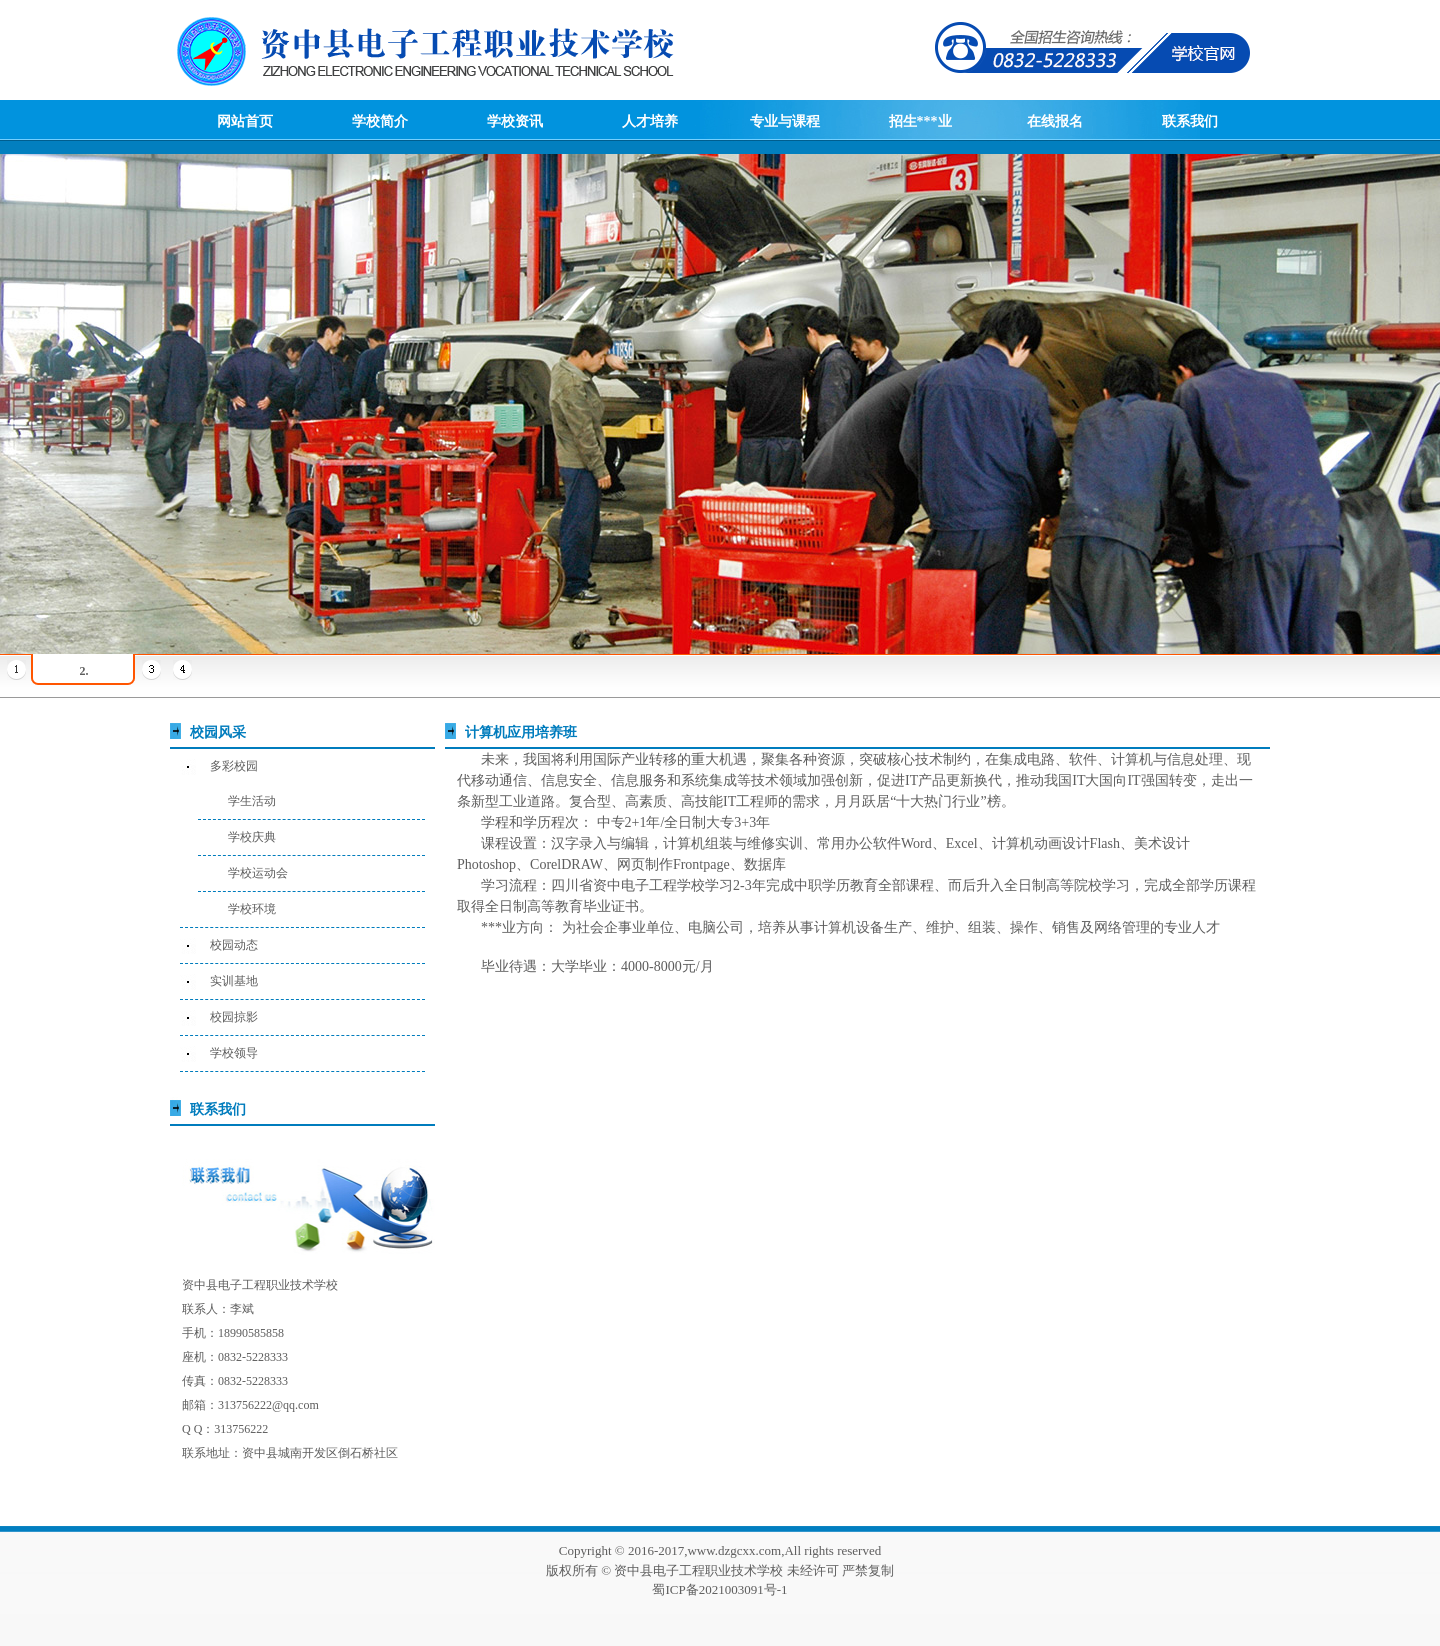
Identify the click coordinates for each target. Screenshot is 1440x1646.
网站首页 (245, 121)
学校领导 (234, 1053)
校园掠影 (234, 1017)
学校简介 (380, 121)
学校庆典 (252, 837)
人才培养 (650, 121)
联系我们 (1190, 121)
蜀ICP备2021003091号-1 (719, 1589)
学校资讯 (515, 121)
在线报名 (1055, 121)
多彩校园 (234, 766)
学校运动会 (258, 873)
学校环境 (252, 909)
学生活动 (252, 801)
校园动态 (234, 945)
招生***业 (920, 121)
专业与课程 (785, 121)
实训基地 (234, 981)
